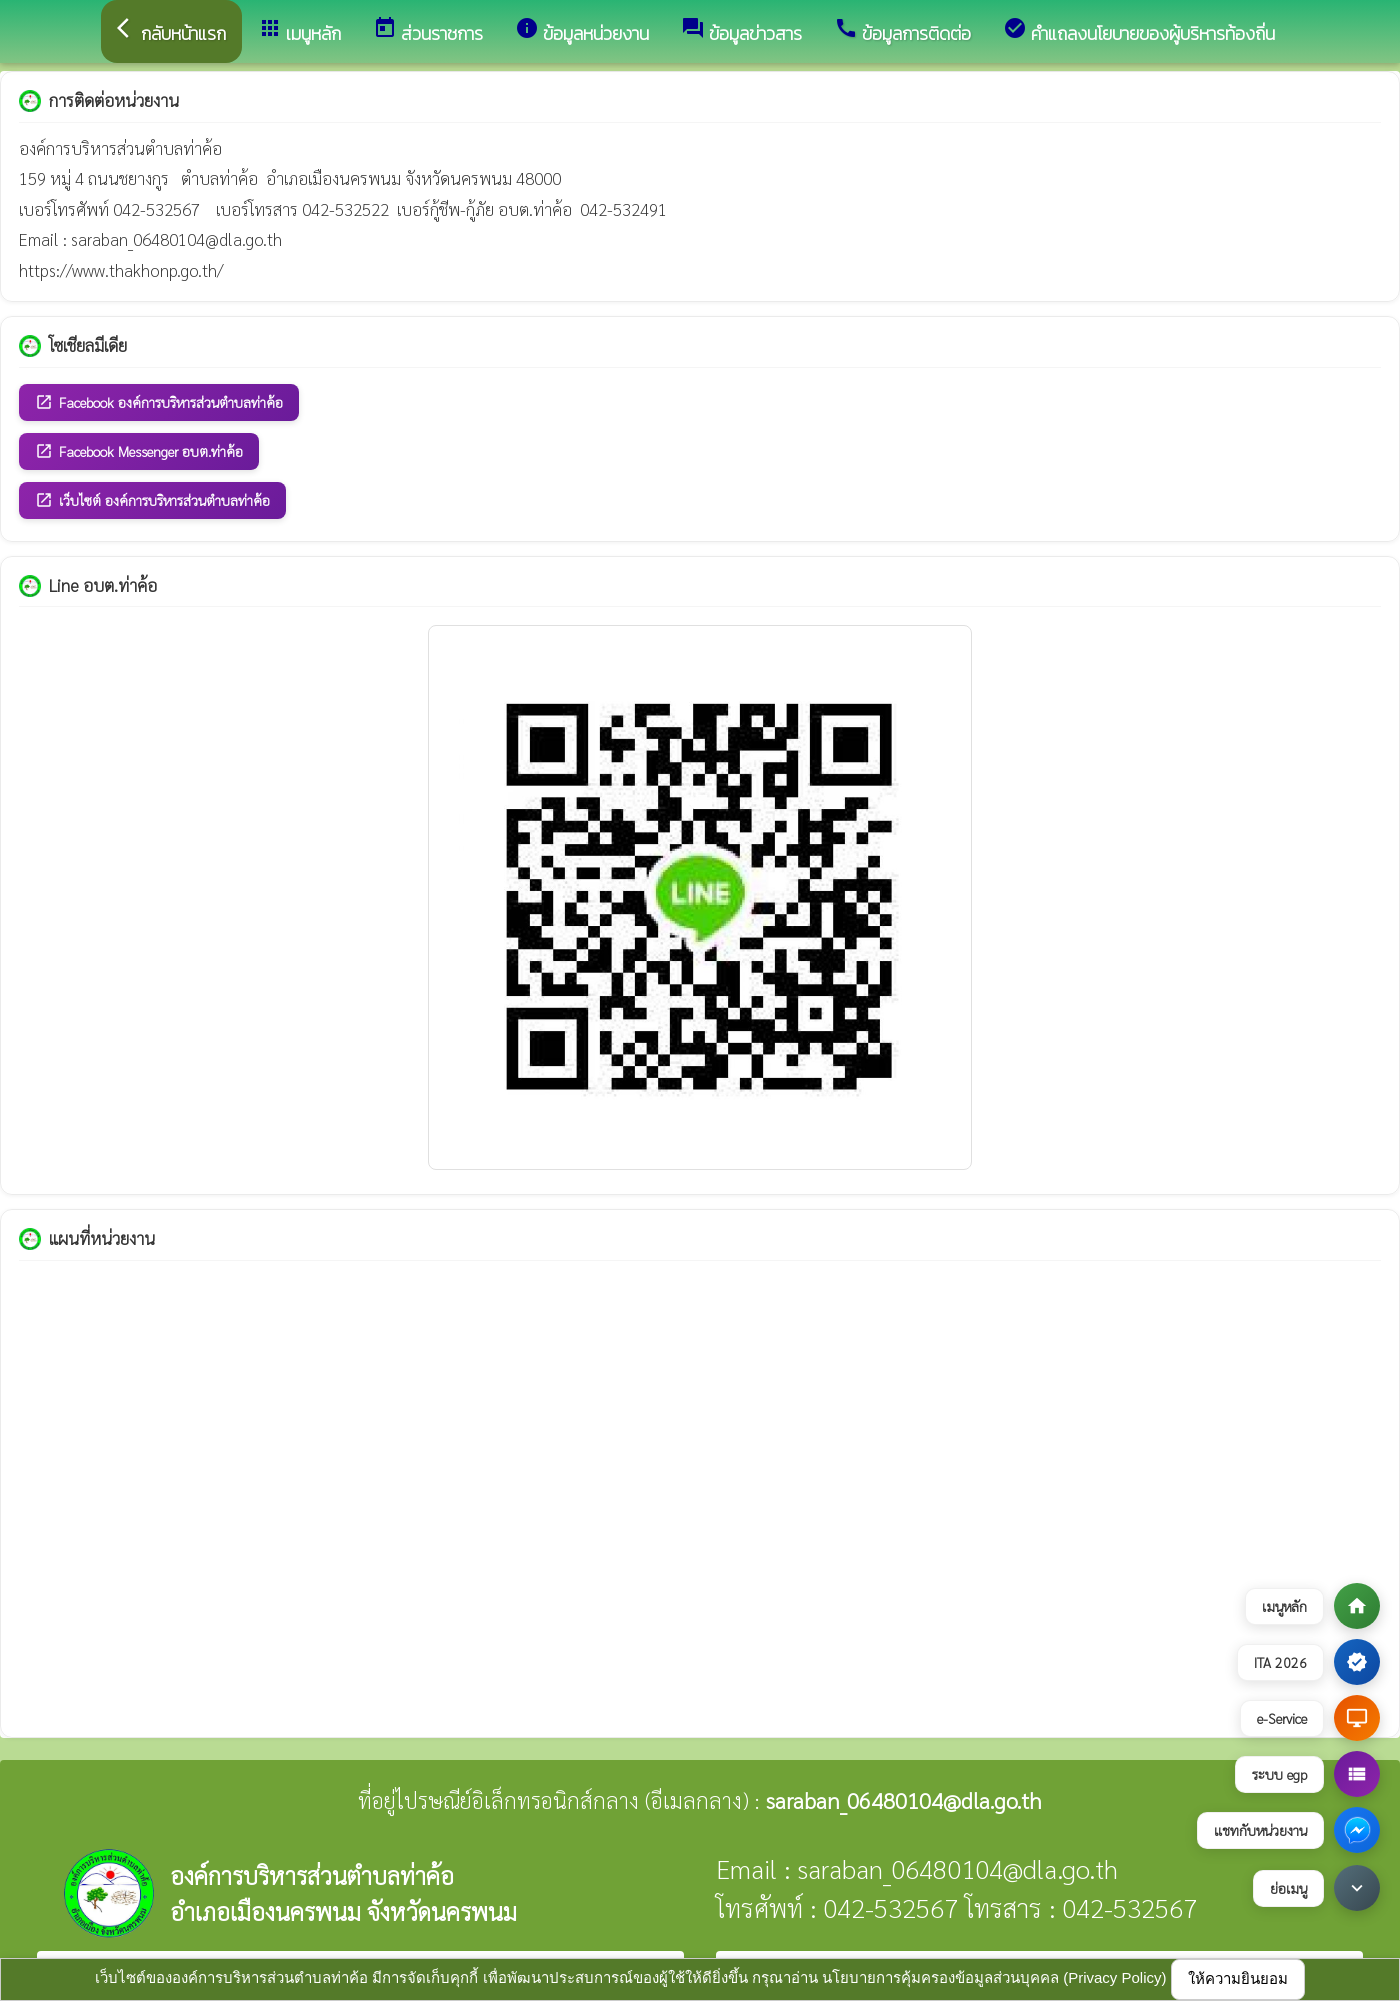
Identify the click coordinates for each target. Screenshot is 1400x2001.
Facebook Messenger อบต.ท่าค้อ (139, 451)
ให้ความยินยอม (1238, 1978)
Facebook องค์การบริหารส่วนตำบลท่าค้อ (159, 402)
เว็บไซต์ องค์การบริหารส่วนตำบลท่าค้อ (152, 500)
